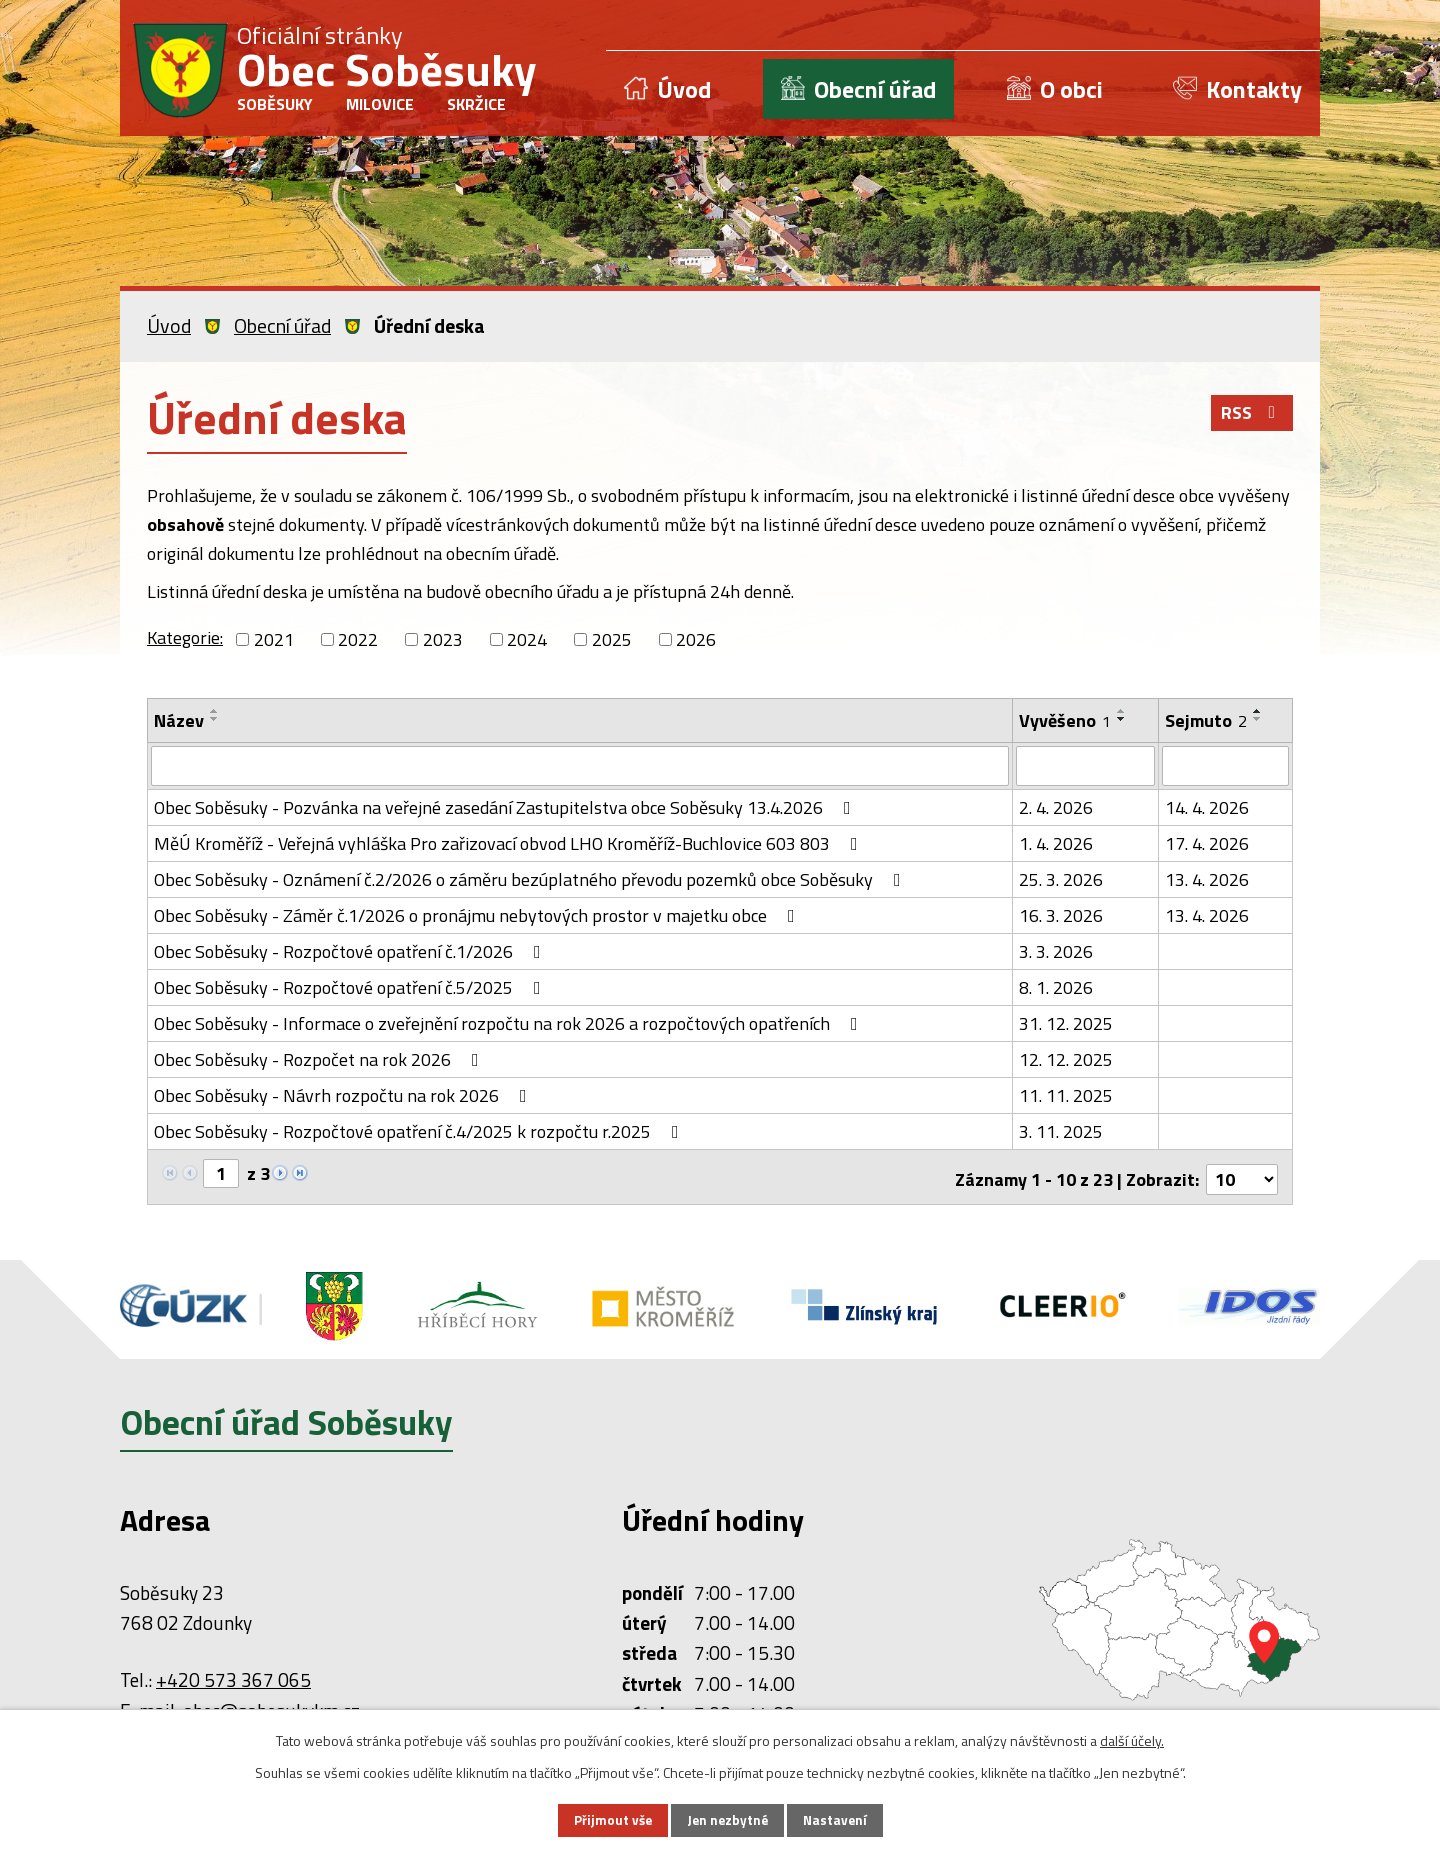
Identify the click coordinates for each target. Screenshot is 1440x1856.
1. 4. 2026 (1056, 841)
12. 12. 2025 (1066, 1057)
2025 (612, 639)
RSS (1251, 416)
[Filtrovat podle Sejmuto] (1225, 765)
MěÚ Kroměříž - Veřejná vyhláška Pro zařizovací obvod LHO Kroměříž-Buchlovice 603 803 (510, 841)
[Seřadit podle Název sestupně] (215, 719)
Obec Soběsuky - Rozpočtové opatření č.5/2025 (351, 985)
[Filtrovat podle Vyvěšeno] (1085, 765)
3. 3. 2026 (1056, 949)
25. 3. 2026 (1061, 877)
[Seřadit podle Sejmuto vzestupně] (1258, 711)
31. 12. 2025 (1066, 1021)
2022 (358, 639)
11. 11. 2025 (1066, 1093)
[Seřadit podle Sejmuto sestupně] (1258, 719)
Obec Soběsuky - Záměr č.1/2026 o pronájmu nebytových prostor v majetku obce (478, 913)
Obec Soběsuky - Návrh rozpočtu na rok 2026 (344, 1093)
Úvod (684, 89)
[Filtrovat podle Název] (580, 765)
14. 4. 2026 (1207, 805)
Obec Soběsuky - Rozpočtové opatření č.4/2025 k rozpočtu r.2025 (420, 1129)
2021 (274, 639)
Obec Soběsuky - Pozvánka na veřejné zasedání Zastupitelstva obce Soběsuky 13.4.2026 (506, 805)
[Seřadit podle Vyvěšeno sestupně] (1122, 719)
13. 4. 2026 (1207, 877)
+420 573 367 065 (233, 1673)
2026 (696, 639)
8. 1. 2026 (1056, 985)
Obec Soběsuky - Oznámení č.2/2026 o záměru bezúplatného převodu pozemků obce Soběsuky (531, 877)
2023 (443, 639)
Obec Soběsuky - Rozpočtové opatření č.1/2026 (351, 949)
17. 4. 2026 (1207, 841)
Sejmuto (1206, 720)
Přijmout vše (608, 1819)
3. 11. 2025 (1061, 1129)
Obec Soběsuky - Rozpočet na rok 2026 (320, 1057)
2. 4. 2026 (1056, 805)
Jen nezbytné (727, 1819)
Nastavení (839, 1819)
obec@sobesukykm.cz (271, 1704)
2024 (527, 639)
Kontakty (1254, 89)
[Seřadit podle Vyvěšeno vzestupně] (1122, 711)
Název (179, 720)
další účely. (1132, 1738)
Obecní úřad (875, 89)
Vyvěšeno (1065, 720)
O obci (1071, 89)
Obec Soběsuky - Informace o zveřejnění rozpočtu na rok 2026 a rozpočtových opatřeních (510, 1021)
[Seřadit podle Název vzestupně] (215, 711)
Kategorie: (185, 637)
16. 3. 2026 (1061, 913)
